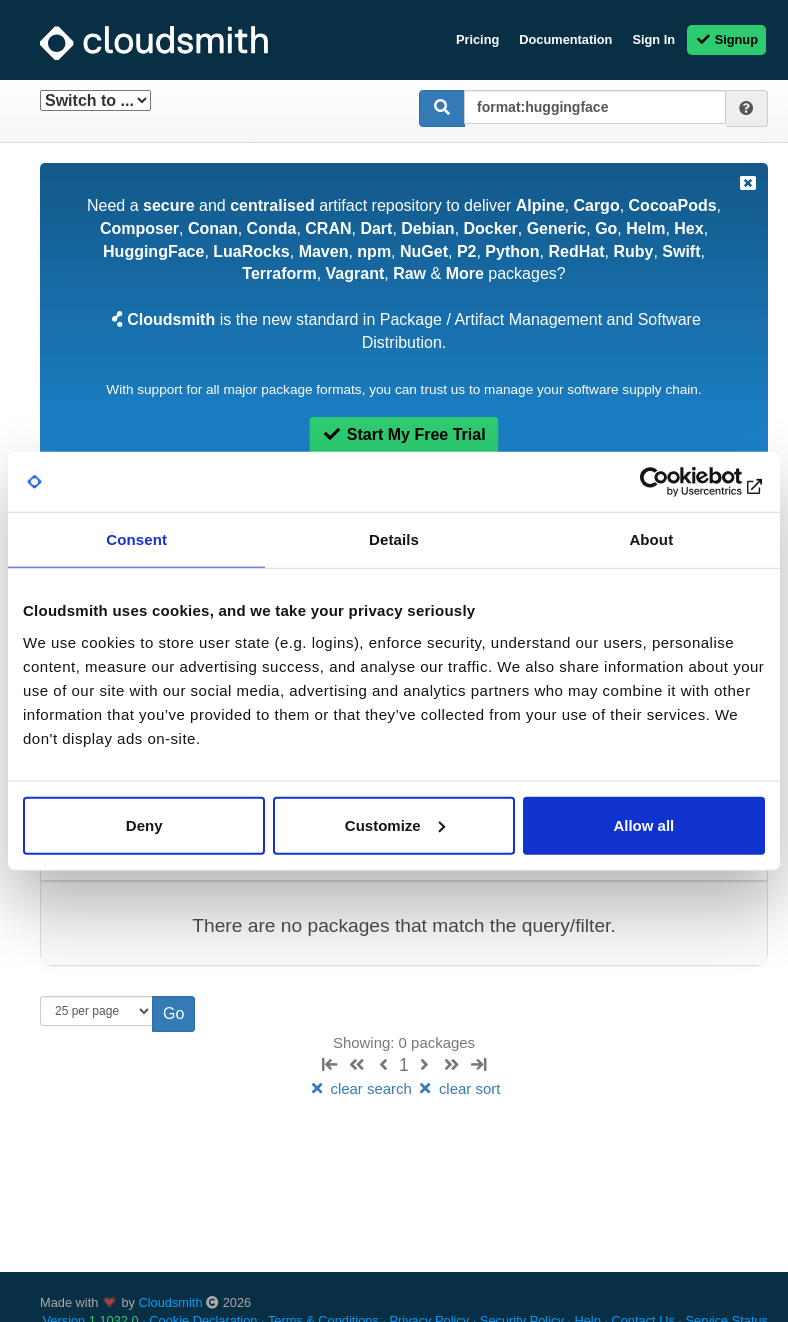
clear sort (458, 1088)
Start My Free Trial (403, 434)
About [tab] (651, 539)
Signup (726, 39)
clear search (362, 1088)
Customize (395, 824)
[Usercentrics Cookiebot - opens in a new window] (677, 482)
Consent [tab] (136, 539)
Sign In (653, 39)
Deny (144, 824)
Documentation (565, 39)
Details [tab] (394, 539)
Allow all (643, 824)
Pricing (477, 39)
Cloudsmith (171, 1302)
